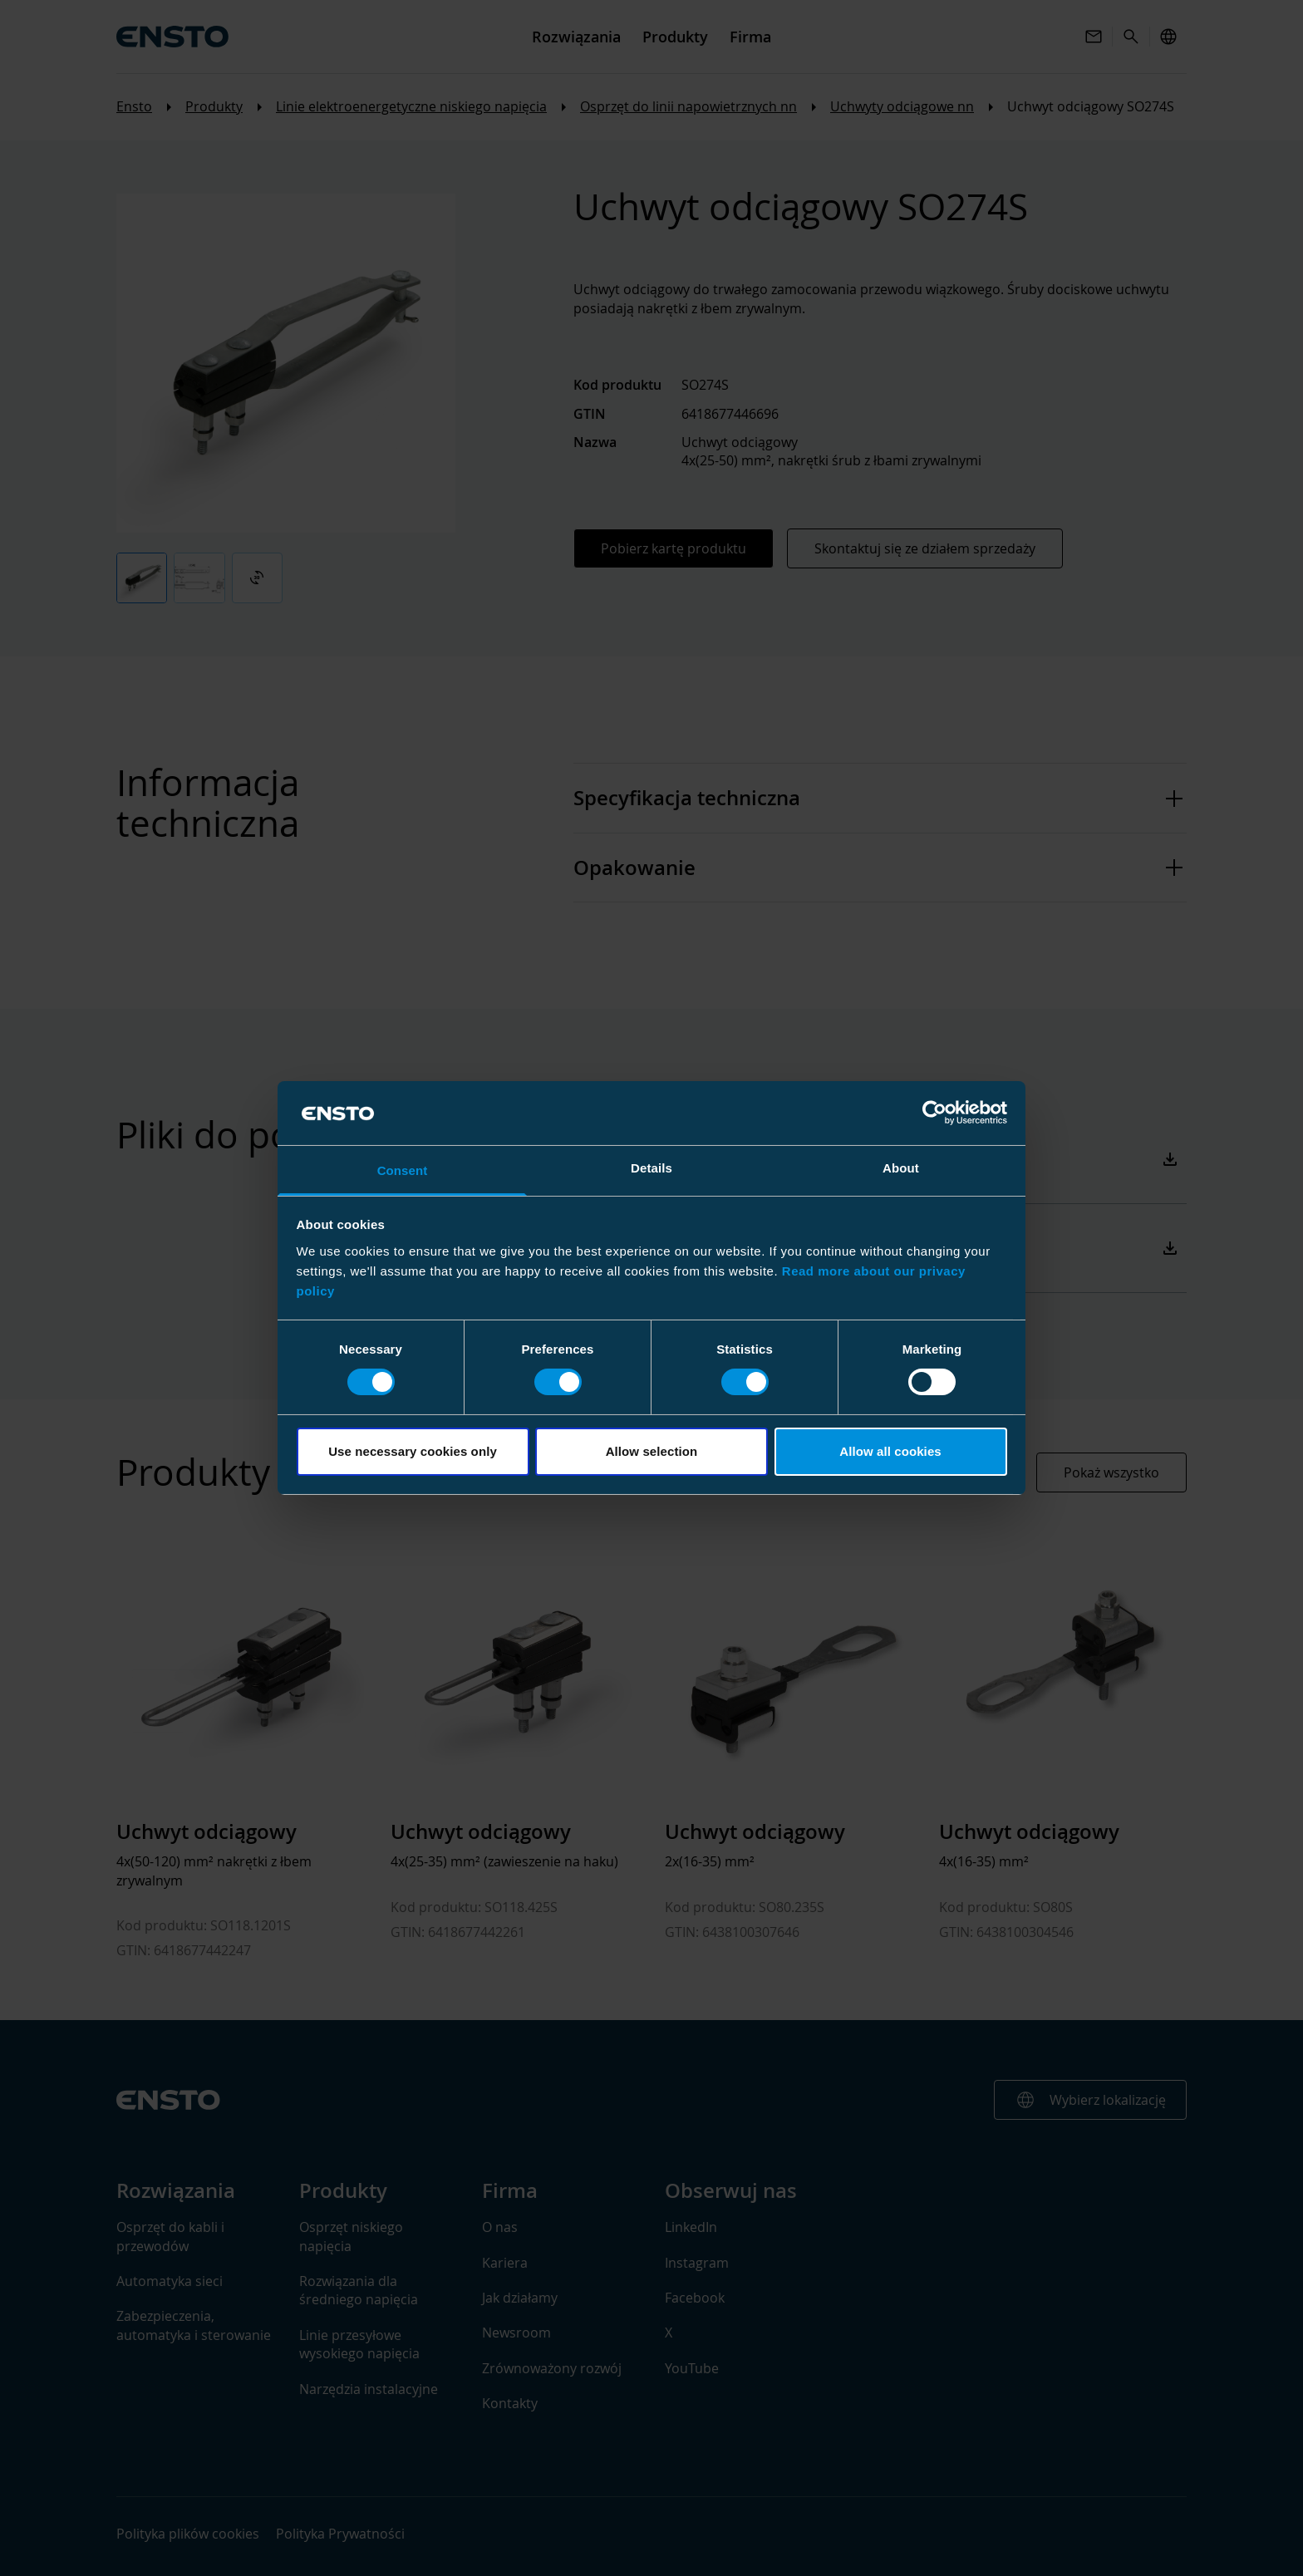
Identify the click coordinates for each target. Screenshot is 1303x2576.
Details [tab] (651, 1168)
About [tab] (901, 1168)
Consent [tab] (402, 1170)
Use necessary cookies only (412, 1451)
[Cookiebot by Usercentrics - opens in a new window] (934, 1112)
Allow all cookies (890, 1451)
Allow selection (652, 1451)
